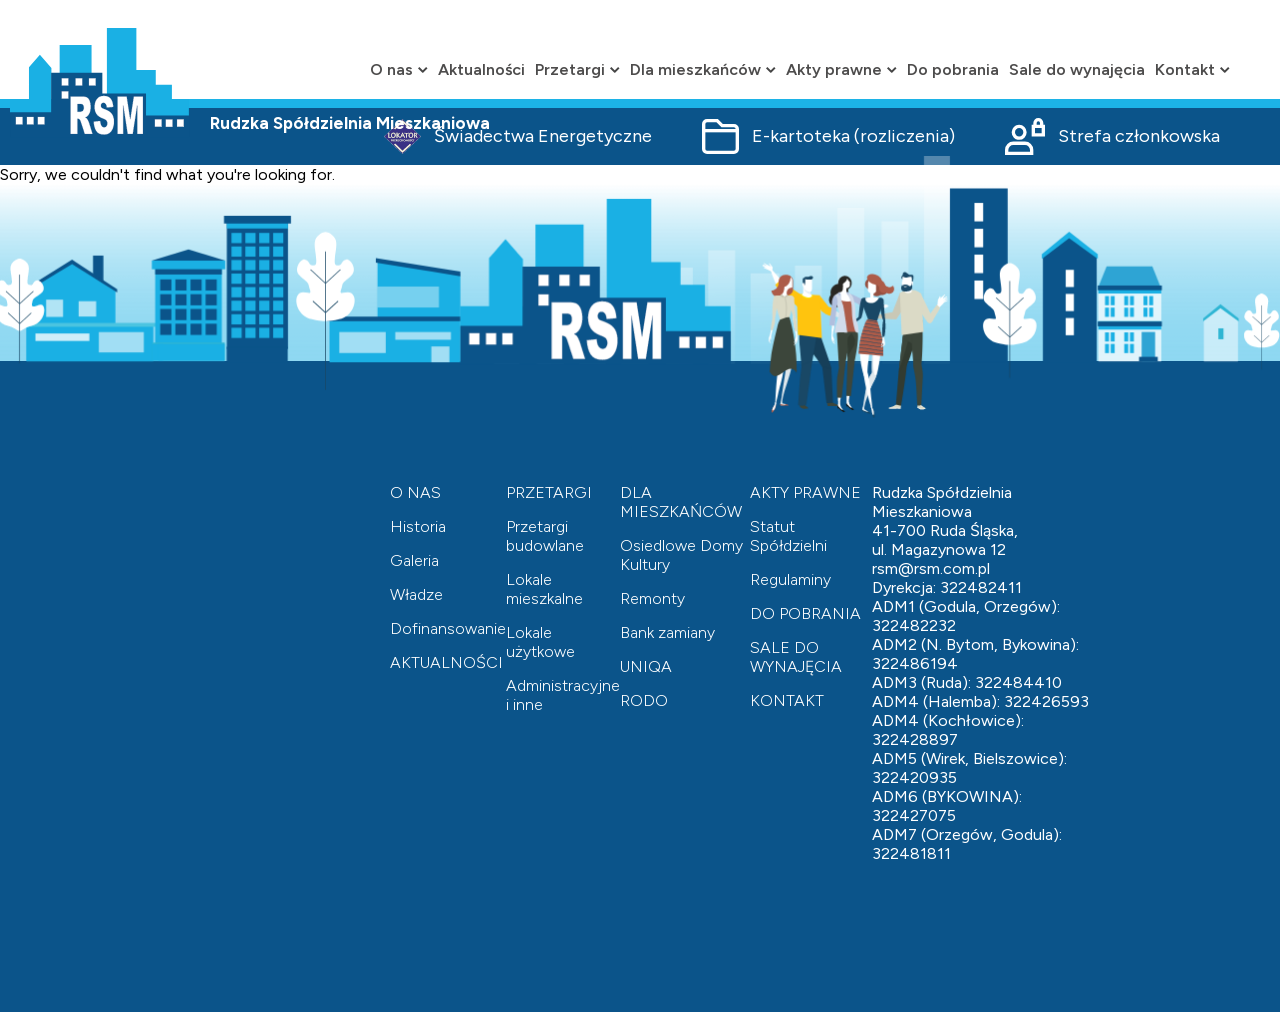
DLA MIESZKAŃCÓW (681, 502)
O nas (399, 69)
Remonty (652, 598)
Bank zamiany (667, 632)
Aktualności (481, 69)
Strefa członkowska (1112, 136)
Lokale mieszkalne (544, 589)
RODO (644, 700)
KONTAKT (787, 700)
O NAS (415, 492)
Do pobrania (953, 69)
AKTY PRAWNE (805, 492)
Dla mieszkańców (703, 69)
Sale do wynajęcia (1077, 69)
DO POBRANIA (805, 613)
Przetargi (577, 69)
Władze (416, 594)
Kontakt (1192, 69)
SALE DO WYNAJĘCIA (796, 657)
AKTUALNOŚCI (446, 662)
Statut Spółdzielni (788, 536)
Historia (418, 526)
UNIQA (646, 666)
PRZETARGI (549, 492)
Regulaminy (790, 579)
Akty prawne (841, 69)
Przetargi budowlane (545, 536)
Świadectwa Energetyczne (518, 136)
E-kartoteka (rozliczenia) (828, 136)
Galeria (414, 560)
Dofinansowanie (448, 628)
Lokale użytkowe (540, 642)
